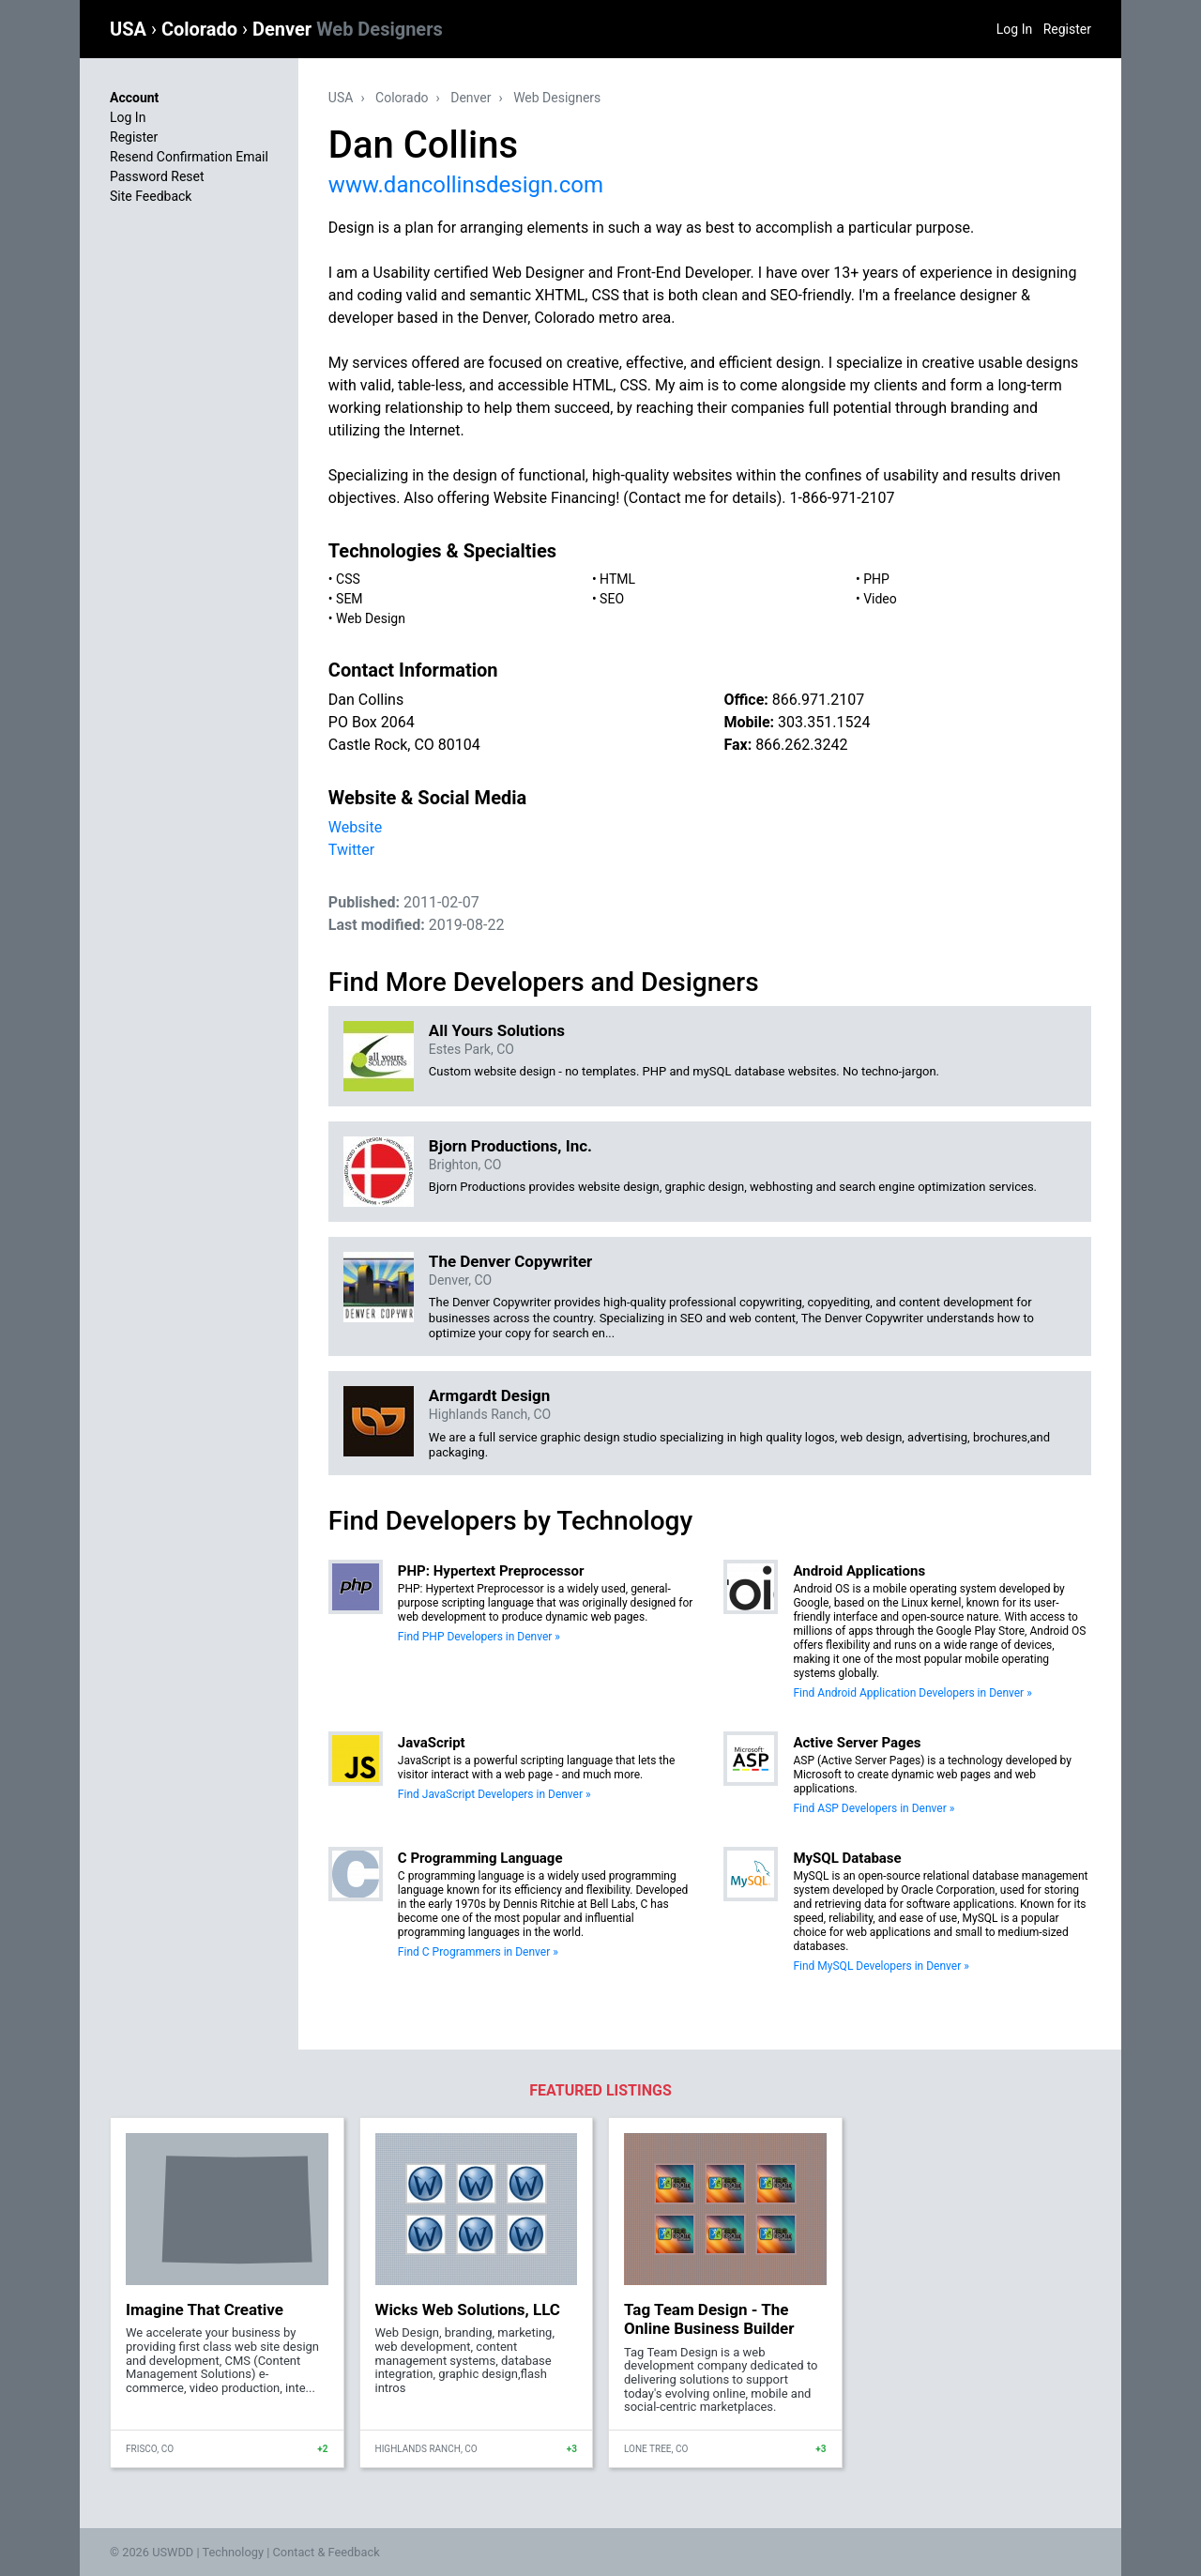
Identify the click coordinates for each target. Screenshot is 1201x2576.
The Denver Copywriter (510, 1261)
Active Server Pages (856, 1742)
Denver (347, 29)
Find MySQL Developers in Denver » (880, 1966)
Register (1067, 29)
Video (880, 598)
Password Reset (157, 176)
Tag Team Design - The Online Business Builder (709, 2319)
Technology (233, 2552)
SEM (349, 598)
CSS (348, 579)
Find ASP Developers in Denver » (873, 1808)
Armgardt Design (490, 1395)
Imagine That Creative (204, 2309)
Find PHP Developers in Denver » (479, 1636)
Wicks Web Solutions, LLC (467, 2309)
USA (130, 29)
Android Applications (859, 1570)
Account (134, 97)
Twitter (351, 850)
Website (355, 827)
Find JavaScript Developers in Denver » (494, 1794)
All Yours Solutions (497, 1030)
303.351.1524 (824, 722)
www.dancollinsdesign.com (465, 185)
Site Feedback (150, 196)
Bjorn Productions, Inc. (510, 1145)
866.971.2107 (818, 700)
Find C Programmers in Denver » (478, 1952)
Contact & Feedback (326, 2552)
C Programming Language (480, 1858)
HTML (617, 579)
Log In (1014, 29)
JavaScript (431, 1742)
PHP (876, 579)
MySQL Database (847, 1858)
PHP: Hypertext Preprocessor (491, 1570)
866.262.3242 (801, 745)
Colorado (201, 29)
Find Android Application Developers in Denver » (912, 1693)
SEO (612, 598)
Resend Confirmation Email (189, 156)
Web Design (370, 618)
